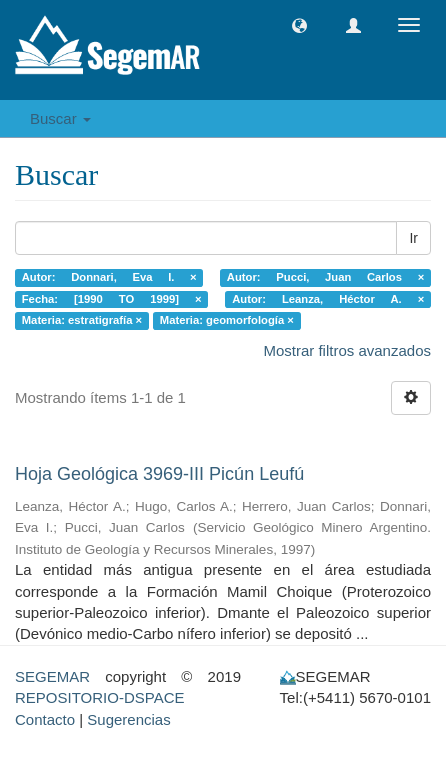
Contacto (45, 719)
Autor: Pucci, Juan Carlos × (325, 277)
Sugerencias (128, 719)
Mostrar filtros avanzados (347, 350)
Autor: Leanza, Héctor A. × (328, 299)
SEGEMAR (52, 676)
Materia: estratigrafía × (82, 320)
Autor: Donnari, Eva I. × (109, 277)
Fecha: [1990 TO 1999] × (112, 299)
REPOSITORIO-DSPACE (99, 697)
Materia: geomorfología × (227, 320)
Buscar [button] (60, 118)
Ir (413, 238)
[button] (299, 25)
